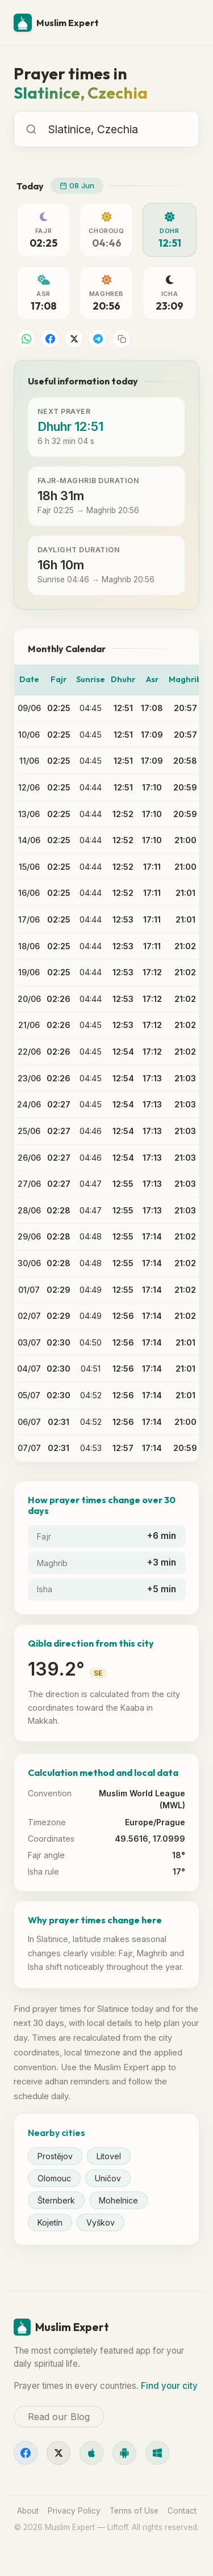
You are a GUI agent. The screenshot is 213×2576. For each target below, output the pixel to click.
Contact (182, 2510)
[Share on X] (73, 338)
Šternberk (56, 2200)
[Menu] (185, 22)
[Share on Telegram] (97, 338)
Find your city (169, 2385)
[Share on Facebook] (50, 338)
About (28, 2510)
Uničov (108, 2178)
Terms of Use (134, 2510)
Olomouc (54, 2178)
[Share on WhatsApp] (26, 338)
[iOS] (91, 2453)
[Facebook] (25, 2453)
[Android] (124, 2453)
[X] (58, 2453)
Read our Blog (59, 2416)
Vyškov (100, 2222)
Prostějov (55, 2156)
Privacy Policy (74, 2510)
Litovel (109, 2156)
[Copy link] (121, 338)
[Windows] (157, 2453)
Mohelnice (118, 2200)
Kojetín (49, 2222)
